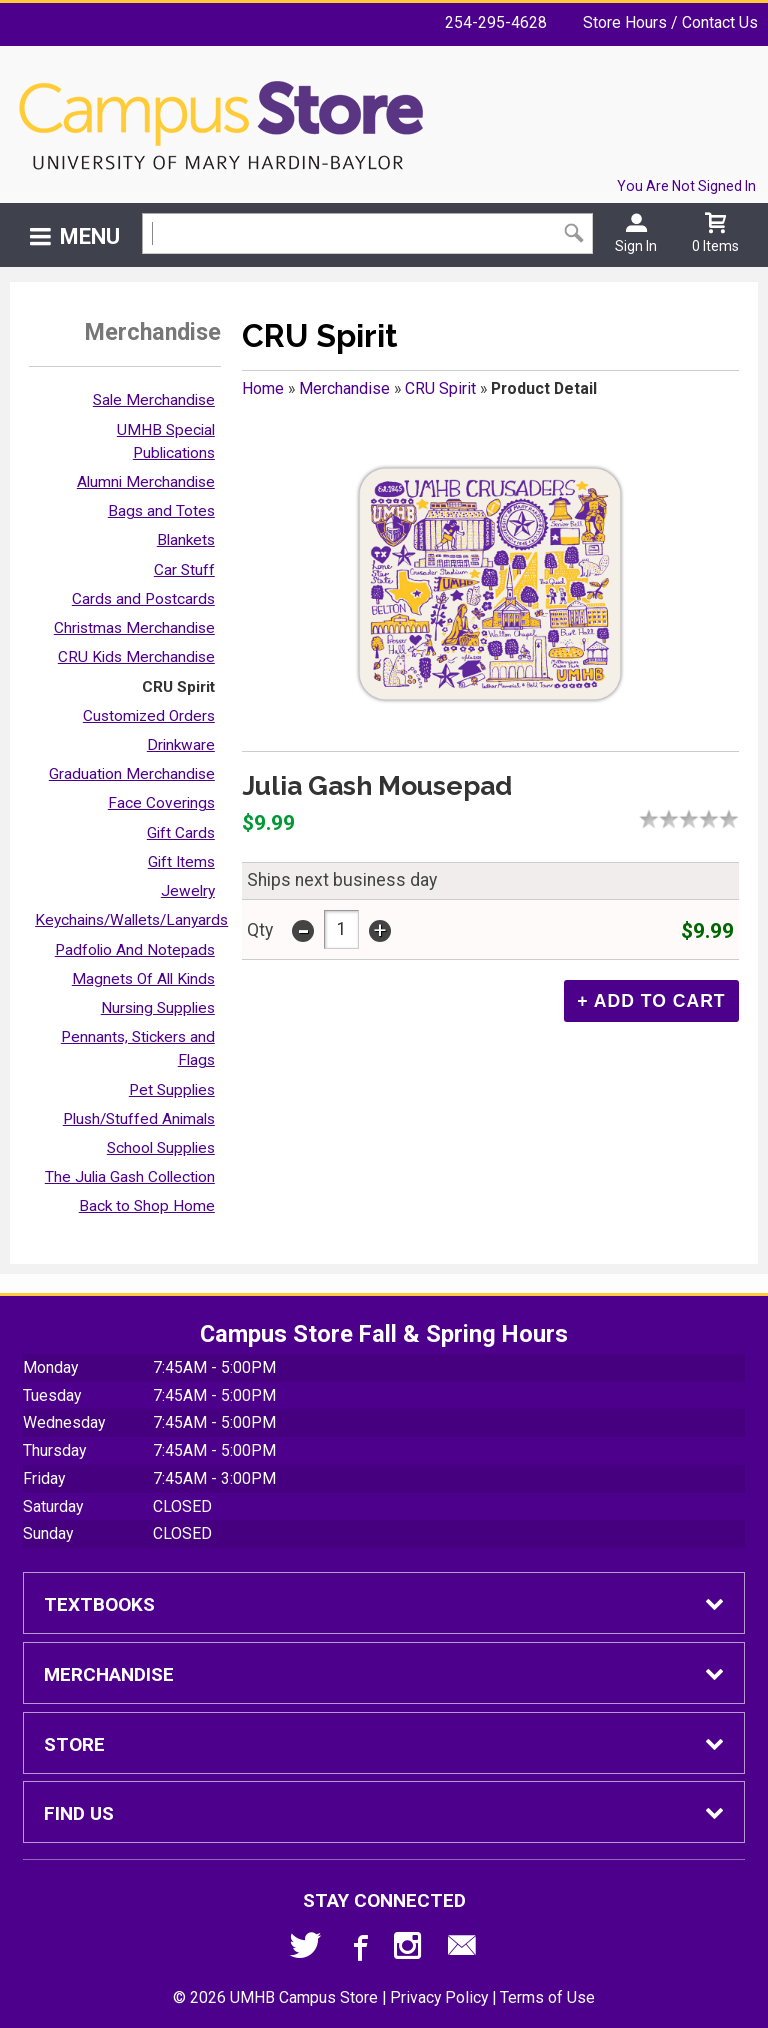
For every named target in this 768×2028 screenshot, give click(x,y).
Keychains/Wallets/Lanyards (131, 920)
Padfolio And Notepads (135, 950)
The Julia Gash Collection (130, 1177)
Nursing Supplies (158, 1008)
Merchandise (344, 388)
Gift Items (181, 862)
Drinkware (181, 745)
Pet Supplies (172, 1090)
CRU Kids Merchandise (136, 657)
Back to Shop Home (147, 1206)
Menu (90, 236)
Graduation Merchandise (132, 774)
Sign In (636, 246)
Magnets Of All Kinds (143, 979)
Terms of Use (547, 1997)
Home (263, 388)
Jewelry (188, 891)
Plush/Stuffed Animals (139, 1119)
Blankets (186, 540)
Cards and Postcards (143, 599)
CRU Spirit (178, 687)
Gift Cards (181, 833)
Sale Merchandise (154, 400)
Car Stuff (184, 570)
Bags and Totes (161, 511)
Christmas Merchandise (134, 628)
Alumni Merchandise (146, 482)
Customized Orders (149, 716)
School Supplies (161, 1148)
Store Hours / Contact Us (670, 22)
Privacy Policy (439, 1997)
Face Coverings (161, 803)
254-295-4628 (496, 22)
